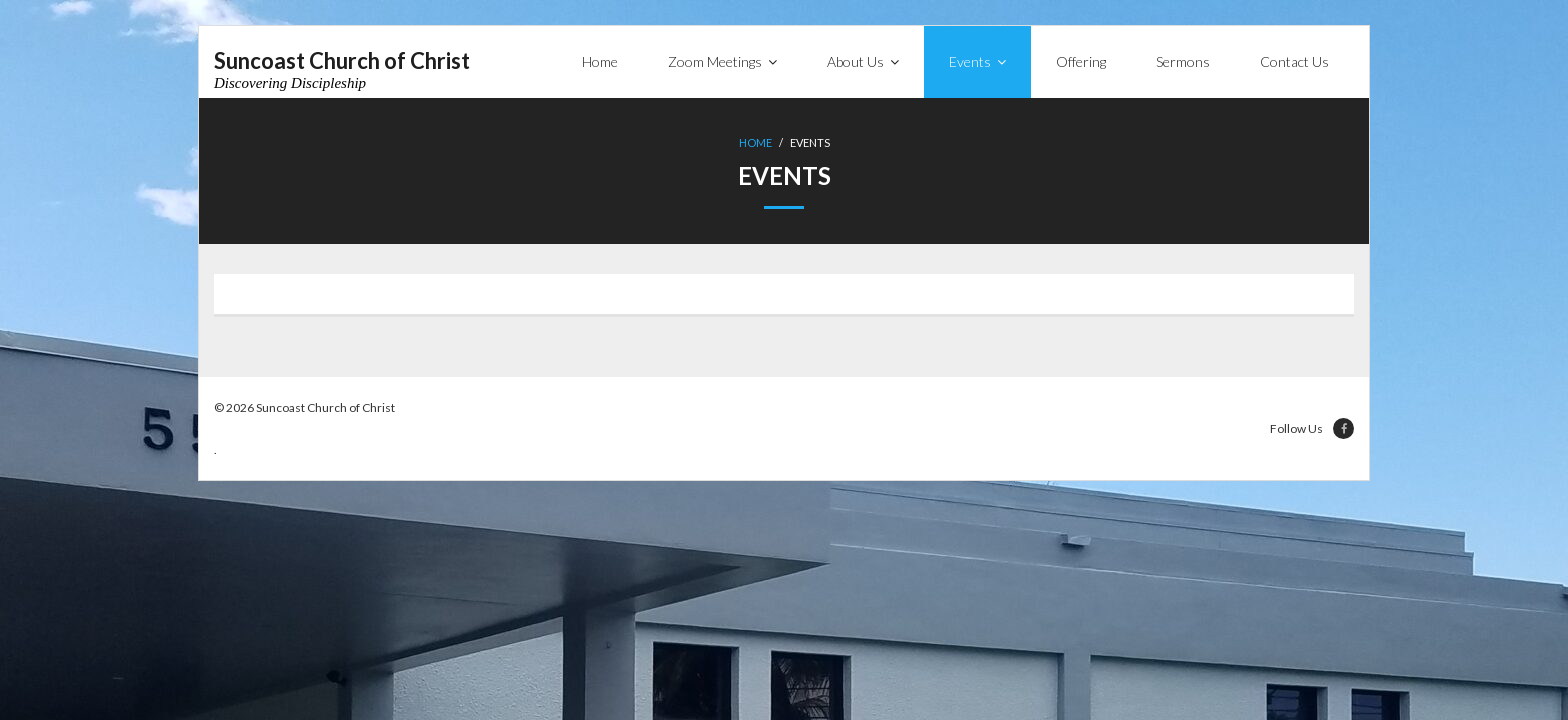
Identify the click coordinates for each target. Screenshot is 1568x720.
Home (755, 142)
